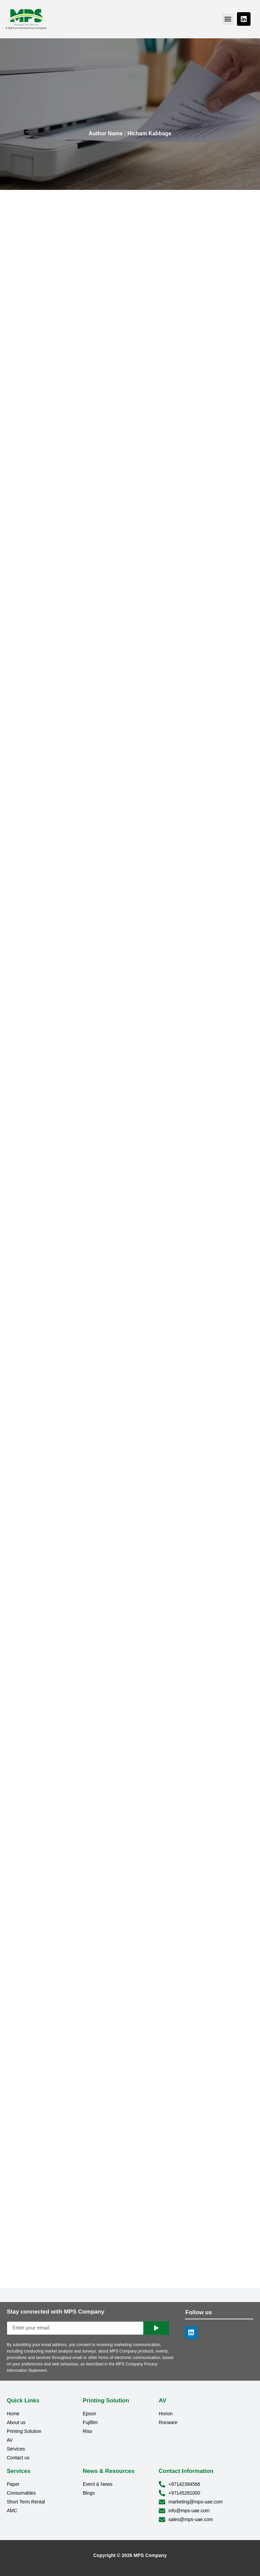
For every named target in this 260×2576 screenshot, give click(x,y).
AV (162, 2400)
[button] (228, 19)
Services (18, 2471)
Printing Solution (106, 2400)
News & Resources (108, 2471)
